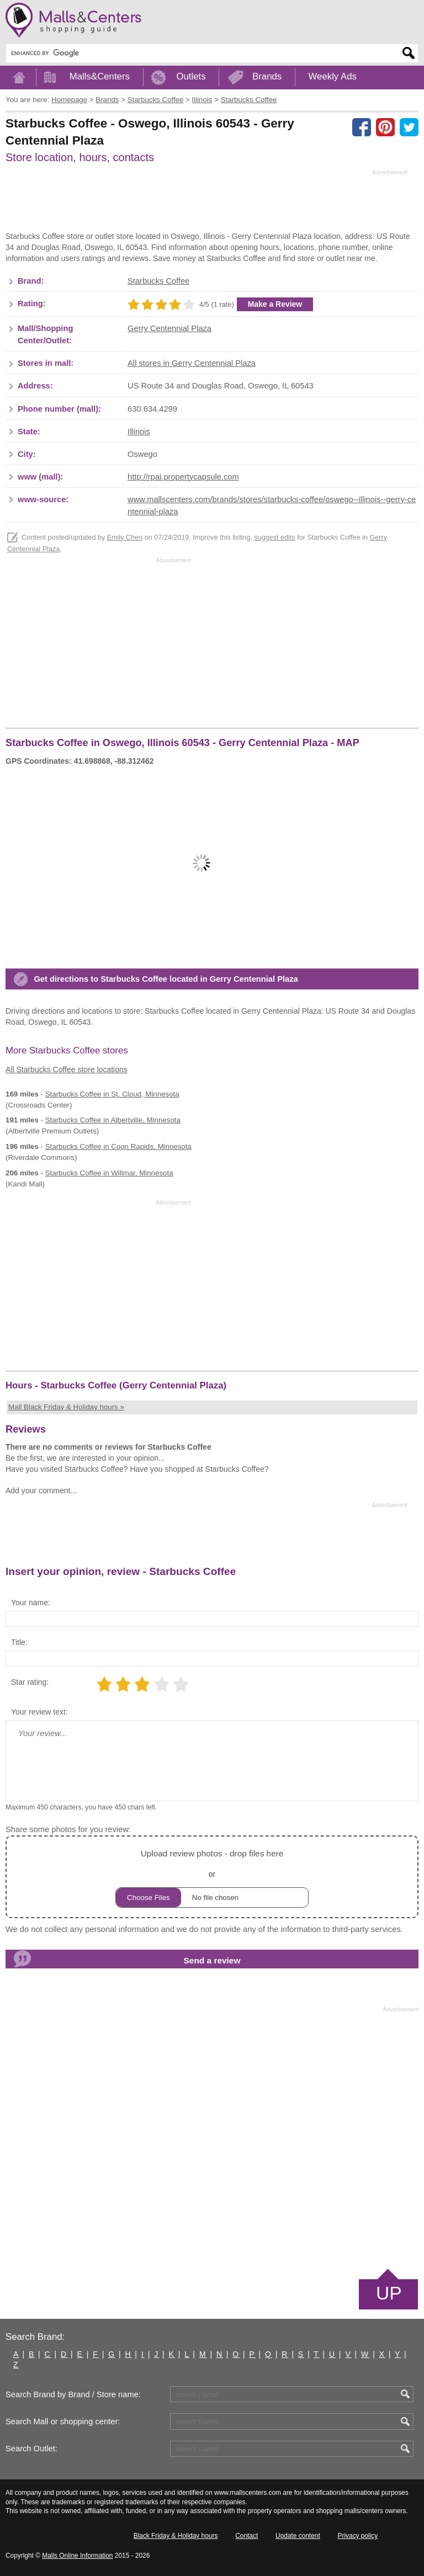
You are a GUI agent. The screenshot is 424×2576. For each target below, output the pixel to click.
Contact (246, 2536)
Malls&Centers (100, 76)
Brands (267, 76)
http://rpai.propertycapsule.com (183, 476)
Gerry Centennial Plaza (169, 328)
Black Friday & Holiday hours (176, 2536)
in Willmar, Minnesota (109, 1173)
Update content (297, 2536)
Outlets (190, 76)
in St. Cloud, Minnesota (112, 1094)
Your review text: (39, 1711)
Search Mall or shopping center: (63, 2421)
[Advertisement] (206, 203)
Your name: (30, 1602)
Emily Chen (124, 537)
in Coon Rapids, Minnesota (118, 1146)
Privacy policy (358, 2536)
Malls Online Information (77, 2555)
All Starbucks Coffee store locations (67, 1069)
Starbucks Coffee (158, 280)
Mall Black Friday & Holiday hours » (66, 1407)
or (212, 1877)
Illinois (139, 431)
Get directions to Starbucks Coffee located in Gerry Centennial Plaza (166, 979)
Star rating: (30, 1682)
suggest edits (274, 537)
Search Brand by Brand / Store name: (73, 2394)
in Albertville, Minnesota (113, 1120)
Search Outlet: (31, 2448)
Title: (19, 1642)
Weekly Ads (333, 76)
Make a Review (275, 304)
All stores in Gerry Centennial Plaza (192, 363)
